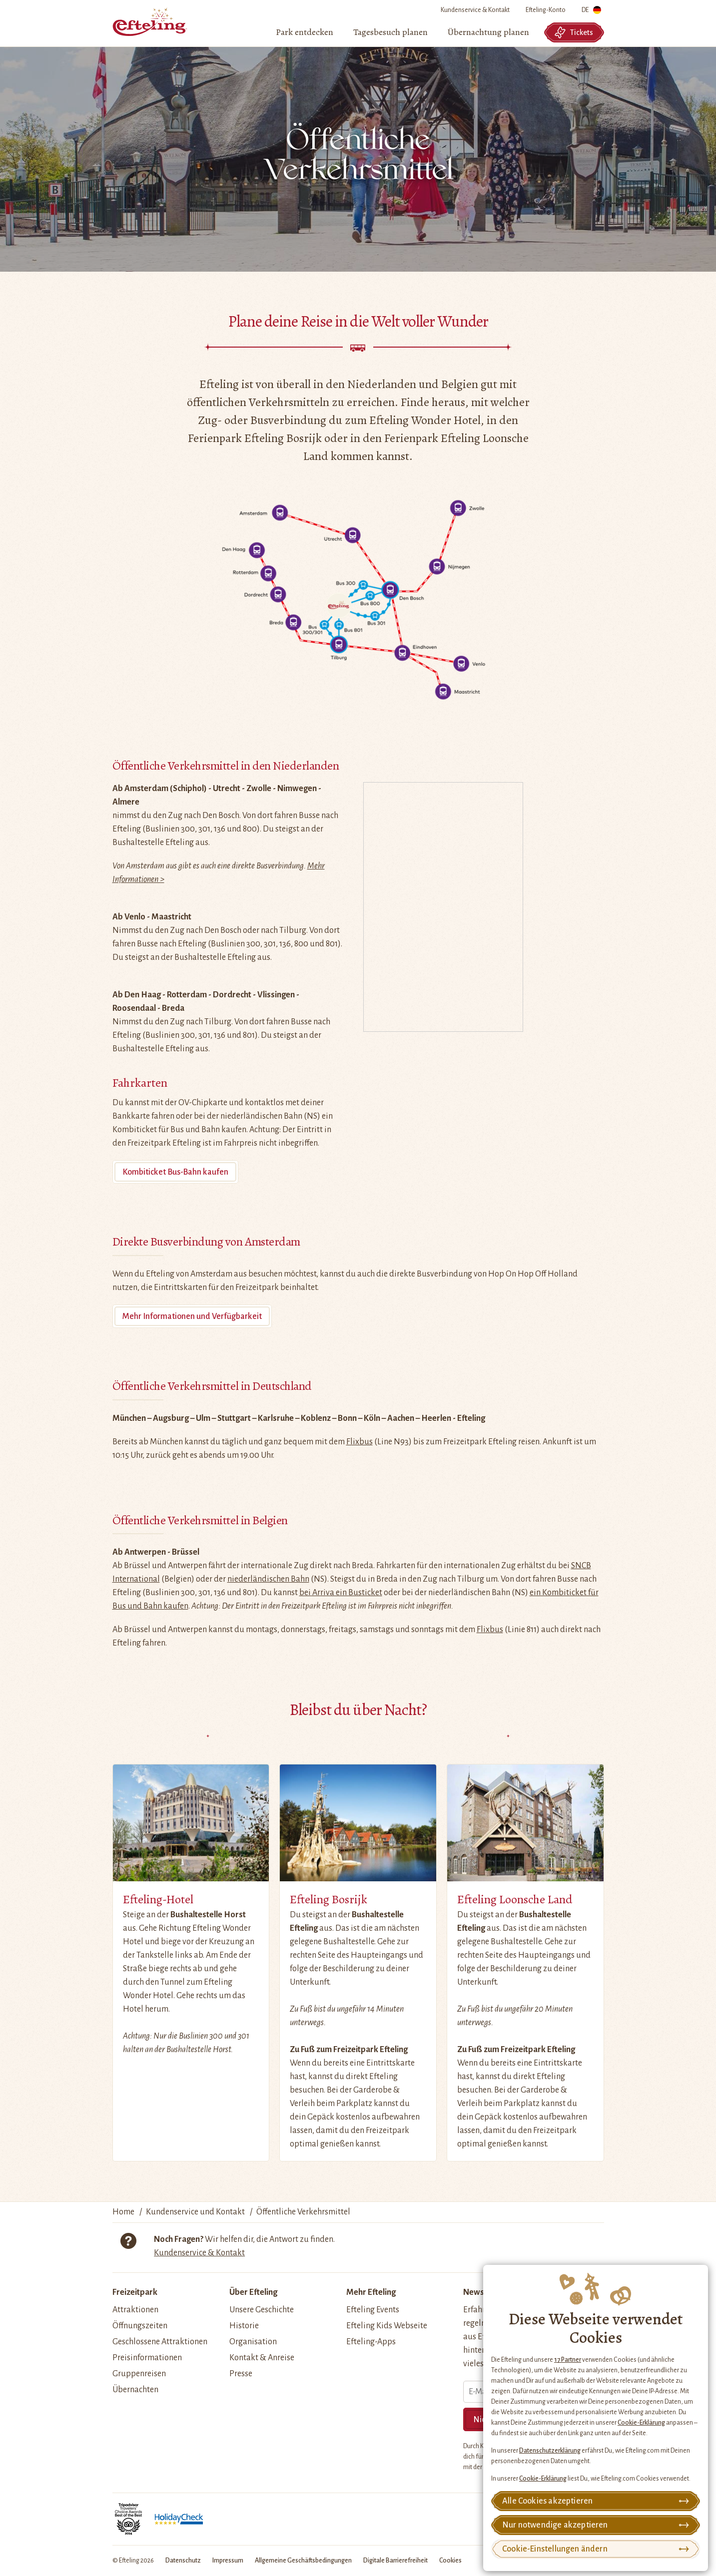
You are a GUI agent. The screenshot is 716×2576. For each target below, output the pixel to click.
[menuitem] (304, 32)
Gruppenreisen (139, 2373)
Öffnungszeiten (139, 2325)
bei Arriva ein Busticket (340, 1592)
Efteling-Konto (546, 9)
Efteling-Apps (371, 2341)
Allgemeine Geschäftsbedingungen (303, 2560)
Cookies (450, 2560)
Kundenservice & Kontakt (475, 9)
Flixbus (359, 1441)
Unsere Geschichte (261, 2309)
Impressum (227, 2560)
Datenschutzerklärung (550, 2450)
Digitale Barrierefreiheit (395, 2560)
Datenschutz (183, 2560)
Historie (244, 2325)
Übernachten (135, 2389)
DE (591, 11)
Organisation (253, 2341)
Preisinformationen (147, 2357)
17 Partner (567, 2359)
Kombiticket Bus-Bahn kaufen (175, 1172)
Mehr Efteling (371, 2292)
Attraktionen (135, 2309)
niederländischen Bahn (268, 1579)
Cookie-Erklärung (641, 2422)
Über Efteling (253, 2292)
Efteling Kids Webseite (386, 2325)
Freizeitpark (134, 2292)
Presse (240, 2373)
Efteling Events (372, 2309)
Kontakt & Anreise (261, 2357)
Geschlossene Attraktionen (159, 2341)
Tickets (573, 32)
